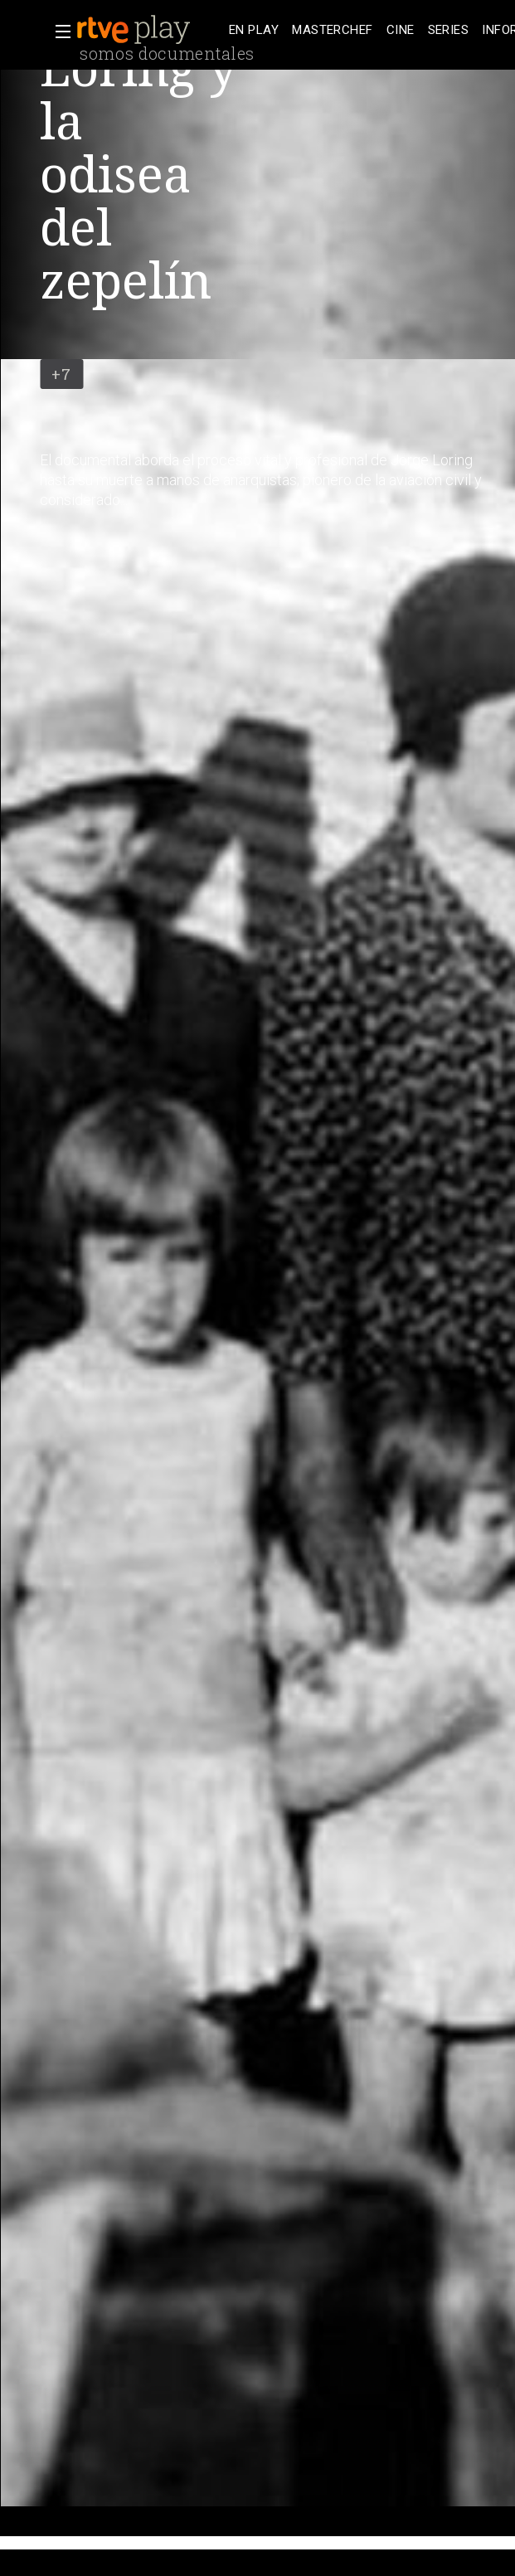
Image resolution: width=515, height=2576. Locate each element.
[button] (58, 31)
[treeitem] (254, 30)
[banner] (149, 29)
